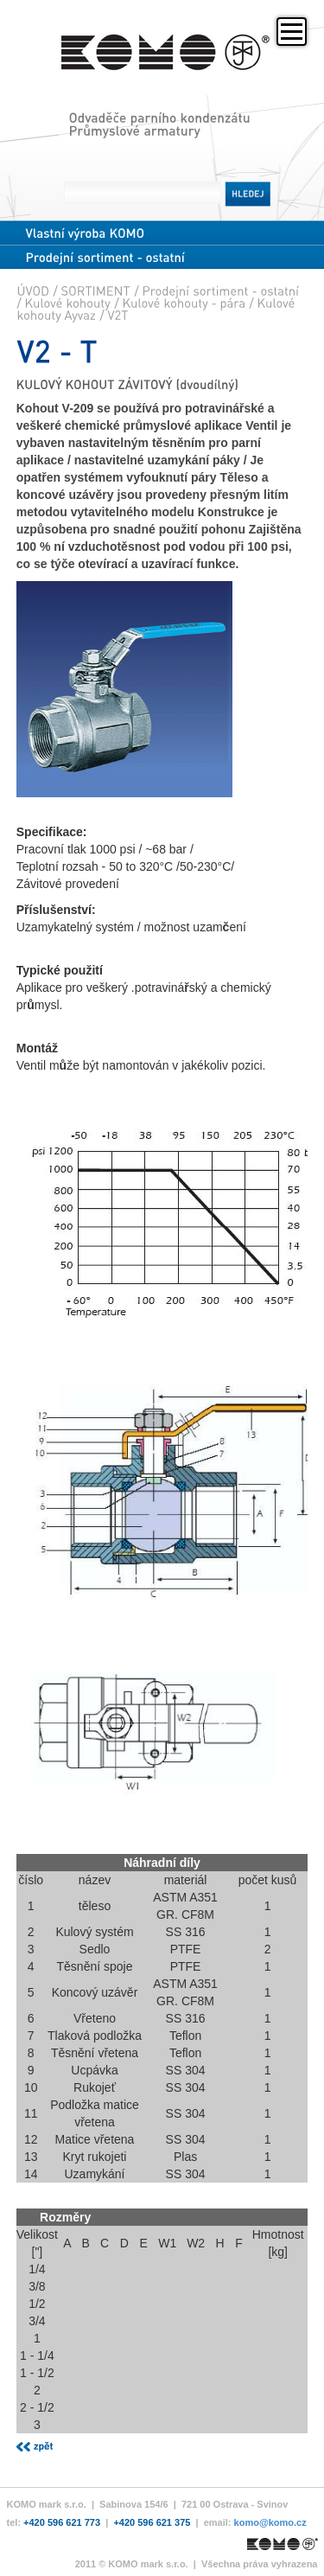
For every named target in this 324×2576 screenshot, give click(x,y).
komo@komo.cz (270, 2522)
